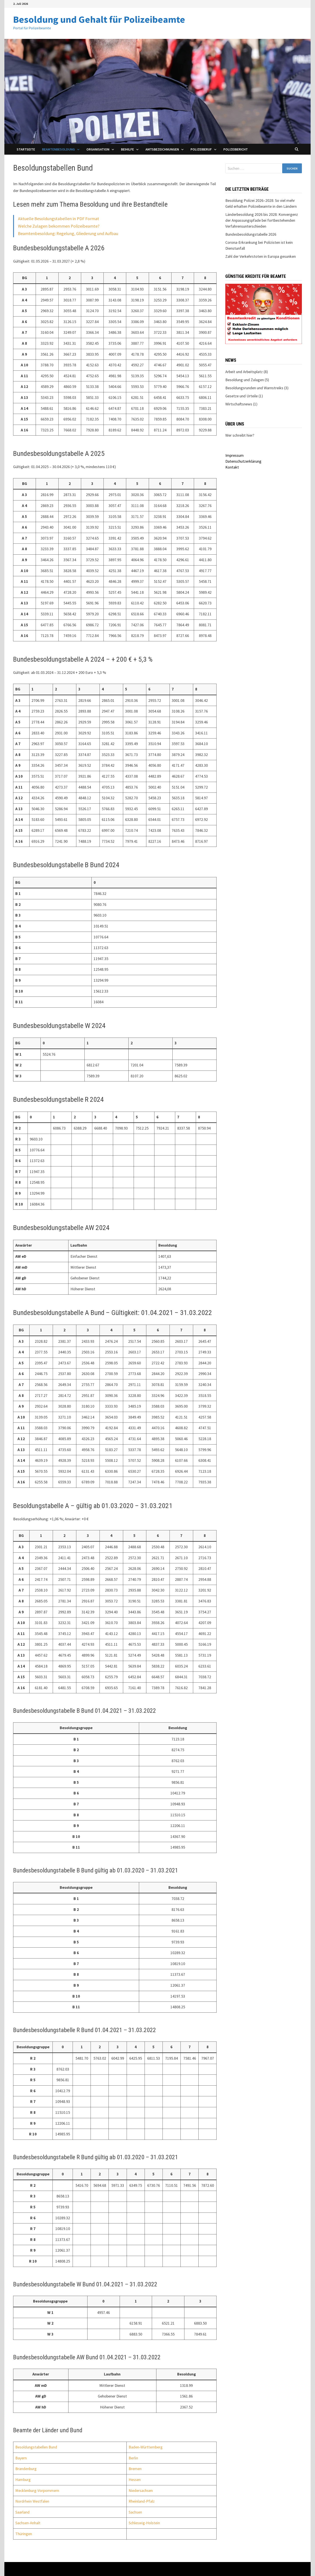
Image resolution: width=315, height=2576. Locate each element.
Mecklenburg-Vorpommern (37, 2490)
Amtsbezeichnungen (162, 149)
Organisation (97, 149)
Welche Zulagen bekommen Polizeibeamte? (59, 226)
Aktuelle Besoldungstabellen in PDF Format (58, 218)
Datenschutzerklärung (243, 461)
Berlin (133, 2457)
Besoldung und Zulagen (244, 379)
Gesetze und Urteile (241, 395)
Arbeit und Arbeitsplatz (244, 371)
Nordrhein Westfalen (32, 2501)
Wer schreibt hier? (239, 435)
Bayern (21, 2457)
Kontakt (232, 467)
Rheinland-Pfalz (142, 2501)
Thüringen (23, 2533)
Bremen (135, 2468)
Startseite (26, 149)
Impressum (234, 455)
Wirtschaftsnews (238, 404)
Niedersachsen (141, 2490)
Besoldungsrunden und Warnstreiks (254, 387)
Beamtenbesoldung (58, 149)
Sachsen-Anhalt (27, 2522)
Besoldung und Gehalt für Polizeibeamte (99, 19)
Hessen (135, 2479)
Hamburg (23, 2479)
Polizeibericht (235, 149)
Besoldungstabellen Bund (36, 2447)
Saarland (22, 2512)
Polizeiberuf (201, 149)
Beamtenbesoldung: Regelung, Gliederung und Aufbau (68, 233)
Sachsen (135, 2512)
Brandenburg (26, 2468)
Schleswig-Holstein (144, 2522)
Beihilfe (127, 149)
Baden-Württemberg (146, 2447)
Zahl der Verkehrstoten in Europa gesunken (260, 256)
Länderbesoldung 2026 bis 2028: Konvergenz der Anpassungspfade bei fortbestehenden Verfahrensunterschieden (261, 220)
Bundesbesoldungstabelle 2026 (250, 234)
